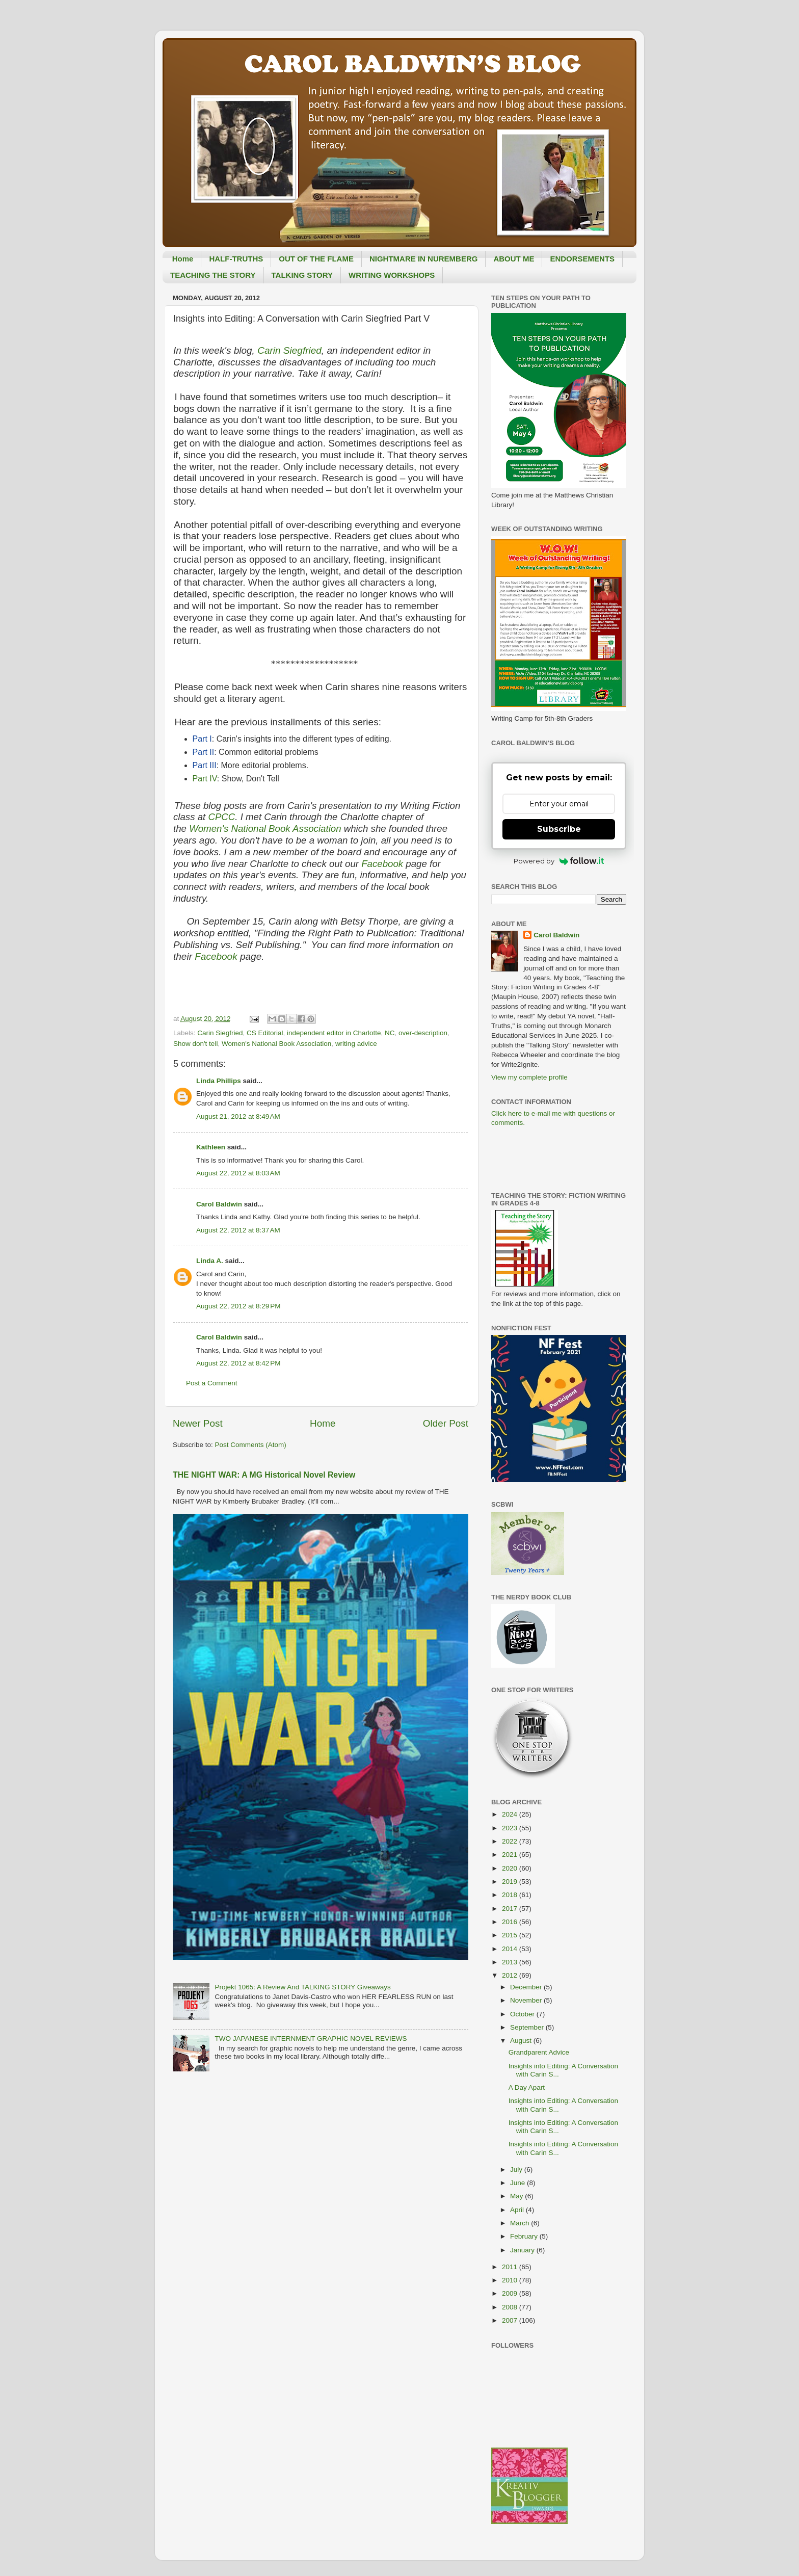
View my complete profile (529, 1077)
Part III (205, 765)
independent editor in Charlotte (334, 1033)
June (518, 2183)
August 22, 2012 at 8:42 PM (238, 1363)
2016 (510, 1922)
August (522, 2040)
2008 (510, 2307)
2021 (510, 1854)
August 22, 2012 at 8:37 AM (238, 1230)
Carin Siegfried (289, 350)
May (517, 2196)
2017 (510, 1908)
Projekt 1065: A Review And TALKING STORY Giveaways (302, 1987)
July (517, 2169)
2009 (510, 2293)
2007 (510, 2320)
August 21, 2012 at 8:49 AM (238, 1116)
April (518, 2210)
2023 (510, 1828)
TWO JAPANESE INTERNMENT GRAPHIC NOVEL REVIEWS (311, 2038)
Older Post (445, 1423)
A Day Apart (527, 2087)
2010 (510, 2280)
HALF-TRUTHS (236, 258)
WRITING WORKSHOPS (392, 275)
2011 (510, 2267)
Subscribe (559, 829)
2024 (510, 1814)
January (523, 2250)
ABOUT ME (513, 258)
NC (390, 1033)
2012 (510, 1975)
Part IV (205, 778)
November (527, 2000)
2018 (510, 1895)
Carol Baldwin (219, 1204)
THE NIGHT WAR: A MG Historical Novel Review (264, 1474)
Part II (204, 752)
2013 (510, 1962)
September (528, 2027)
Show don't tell (195, 1043)
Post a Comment (211, 1383)
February (525, 2236)
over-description (422, 1033)
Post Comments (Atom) (250, 1445)
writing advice (356, 1043)
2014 (510, 1949)
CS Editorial (265, 1033)
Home (183, 258)
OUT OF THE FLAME (316, 258)
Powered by (559, 861)
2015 (510, 1935)
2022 (510, 1841)
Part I (202, 738)
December (527, 1987)
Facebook (383, 863)
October (523, 2014)
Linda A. (209, 1261)
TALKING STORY (302, 275)
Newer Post (198, 1423)
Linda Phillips (218, 1081)
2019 (510, 1881)
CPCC (221, 816)
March (520, 2223)
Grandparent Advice (539, 2052)
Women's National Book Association (266, 828)
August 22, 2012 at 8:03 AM (238, 1173)
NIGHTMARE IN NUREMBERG (423, 258)
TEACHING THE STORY (213, 275)
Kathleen (210, 1147)
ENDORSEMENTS (582, 258)
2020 (510, 1868)
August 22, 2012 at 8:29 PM (238, 1306)
